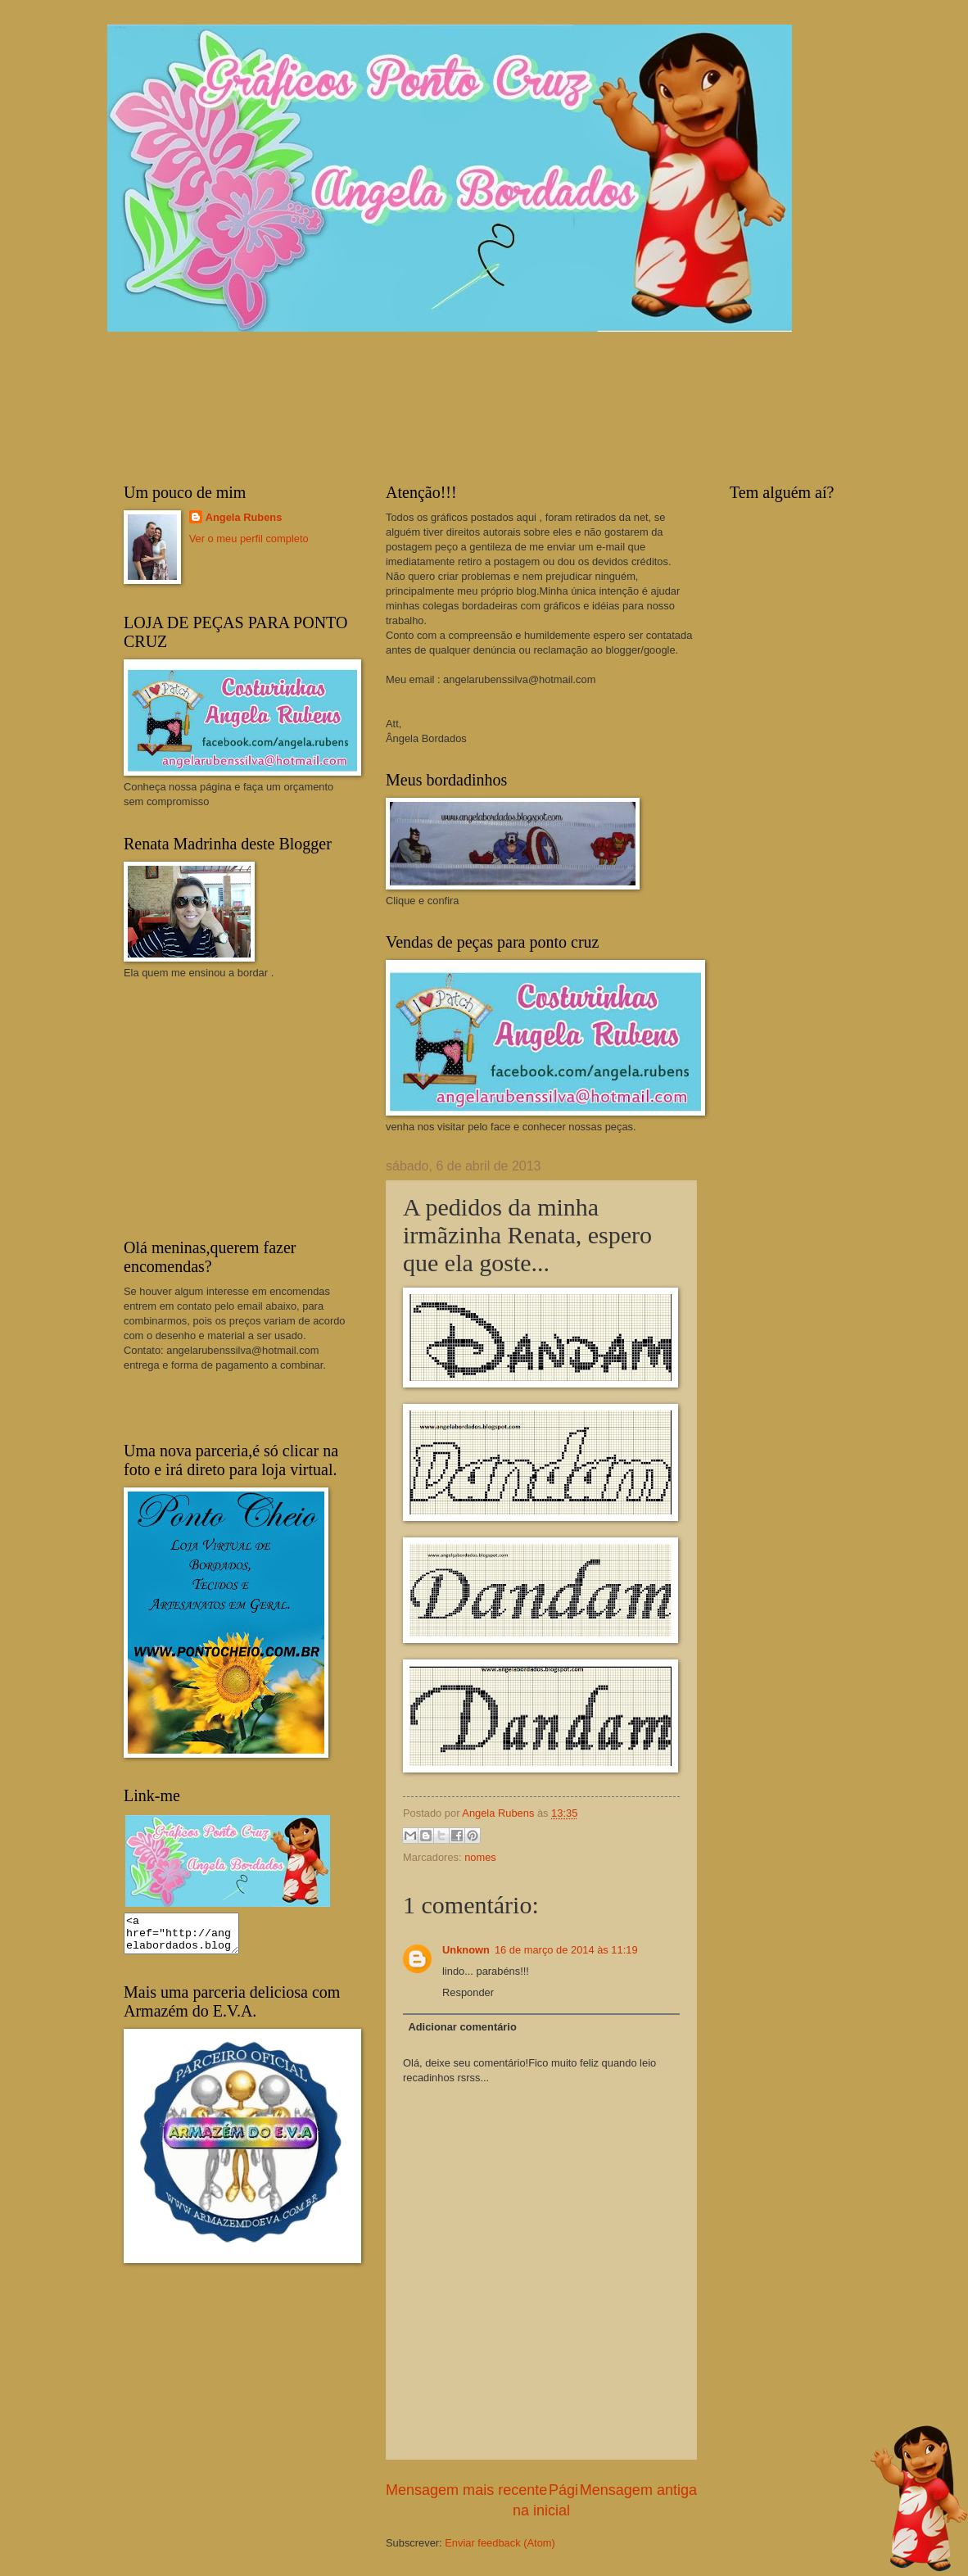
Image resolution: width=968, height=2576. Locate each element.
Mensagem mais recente (466, 2490)
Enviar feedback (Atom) (500, 2543)
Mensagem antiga (638, 2490)
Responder (468, 1992)
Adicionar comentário (462, 2027)
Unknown (466, 1950)
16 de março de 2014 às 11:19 (566, 1950)
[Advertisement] (246, 1107)
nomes (480, 1857)
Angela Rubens (244, 517)
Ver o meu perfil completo (249, 538)
